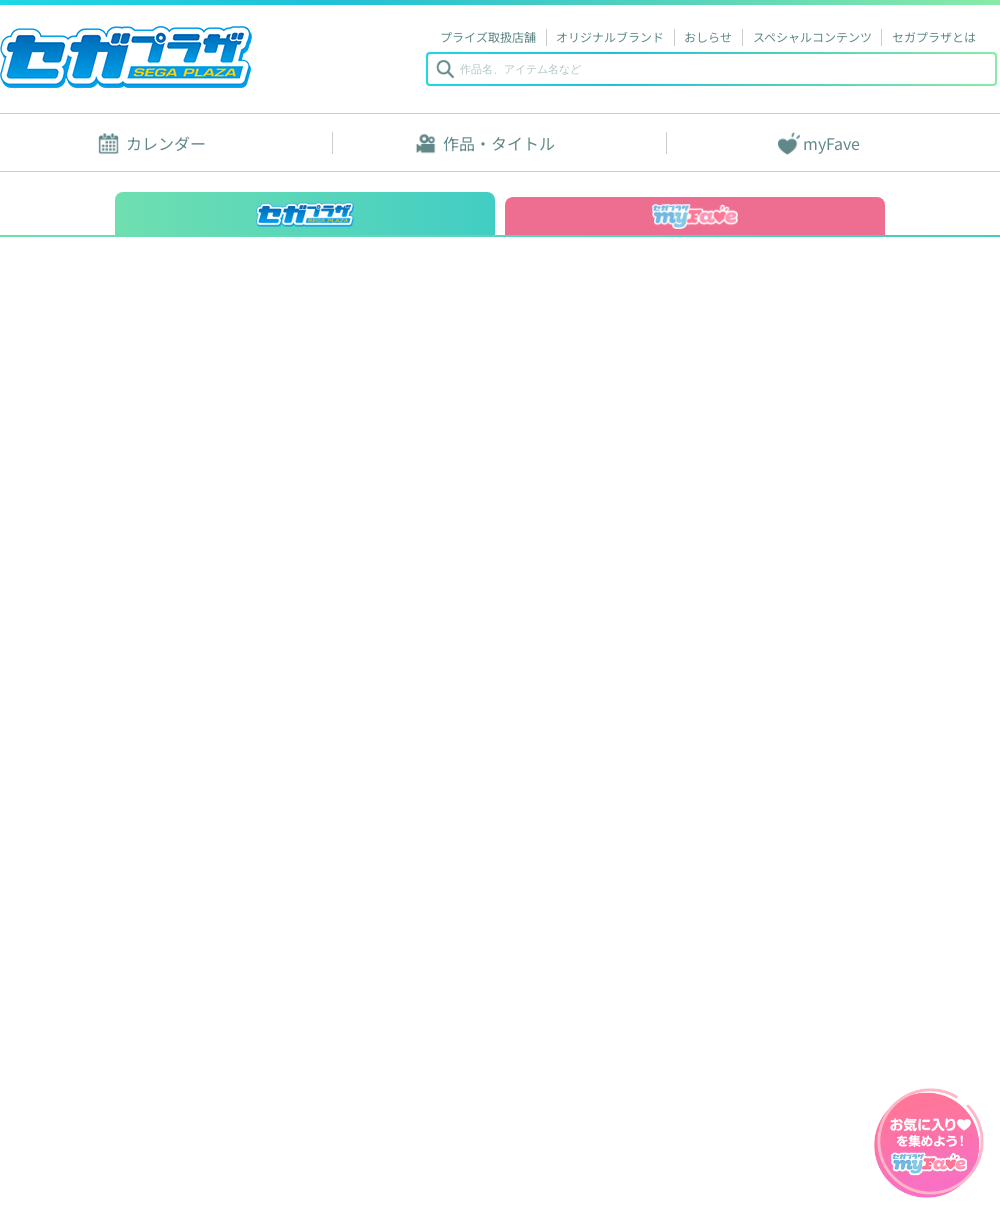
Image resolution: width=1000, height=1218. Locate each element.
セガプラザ (126, 57)
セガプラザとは (934, 36)
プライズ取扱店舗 (488, 36)
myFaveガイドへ (929, 1145)
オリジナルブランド (610, 36)
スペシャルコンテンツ (812, 36)
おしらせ (708, 36)
